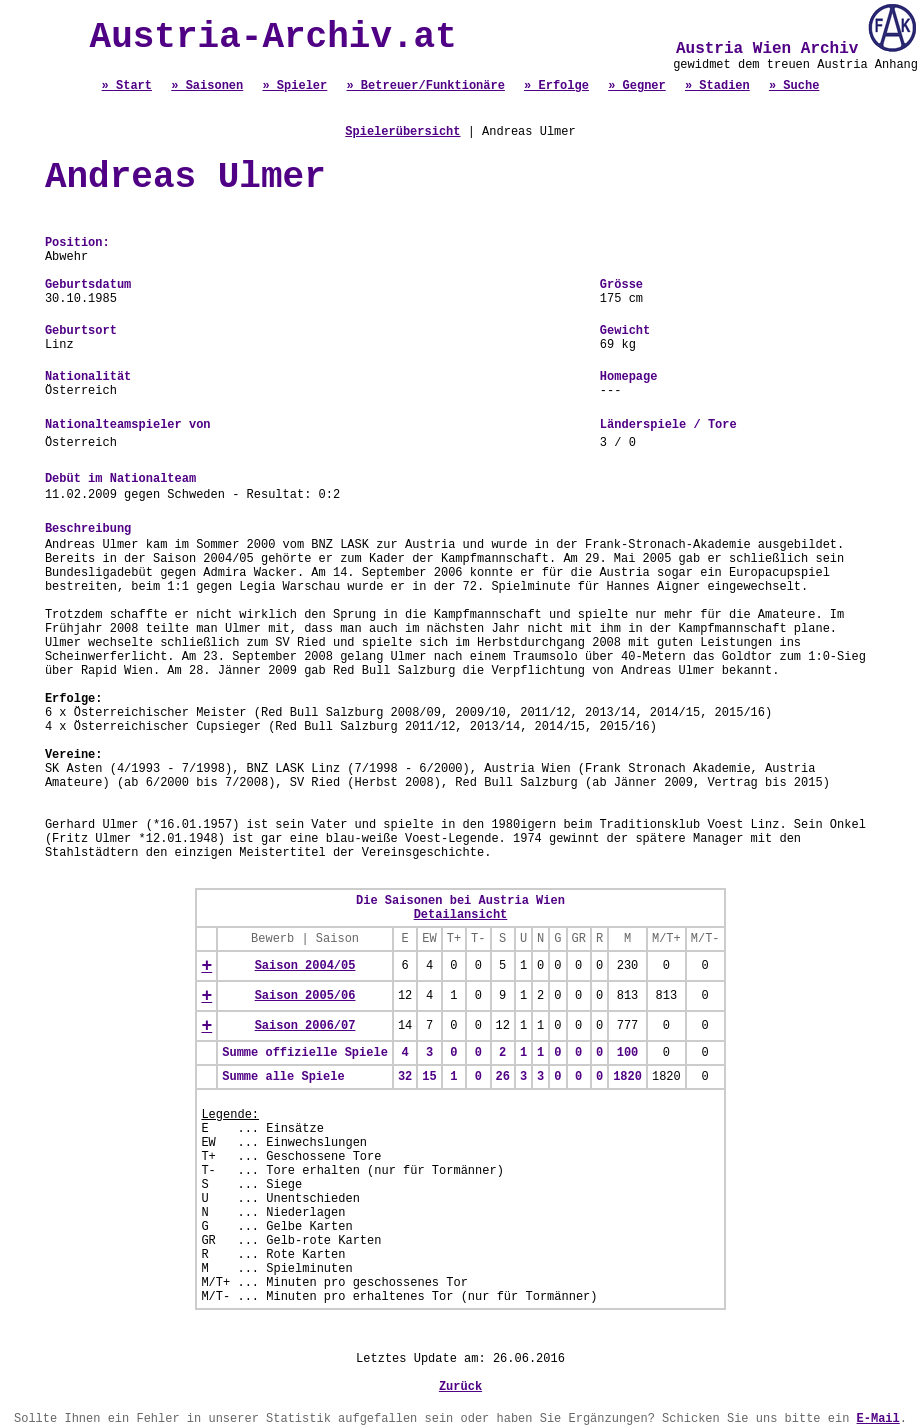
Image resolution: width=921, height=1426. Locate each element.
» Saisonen (207, 86)
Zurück (460, 1387)
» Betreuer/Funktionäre (425, 86)
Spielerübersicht (402, 132)
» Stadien (717, 86)
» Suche (794, 86)
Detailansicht (461, 915)
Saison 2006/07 (305, 1026)
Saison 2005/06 (305, 996)
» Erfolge (556, 86)
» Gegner (637, 86)
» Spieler (294, 86)
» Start (127, 86)
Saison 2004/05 (305, 966)
